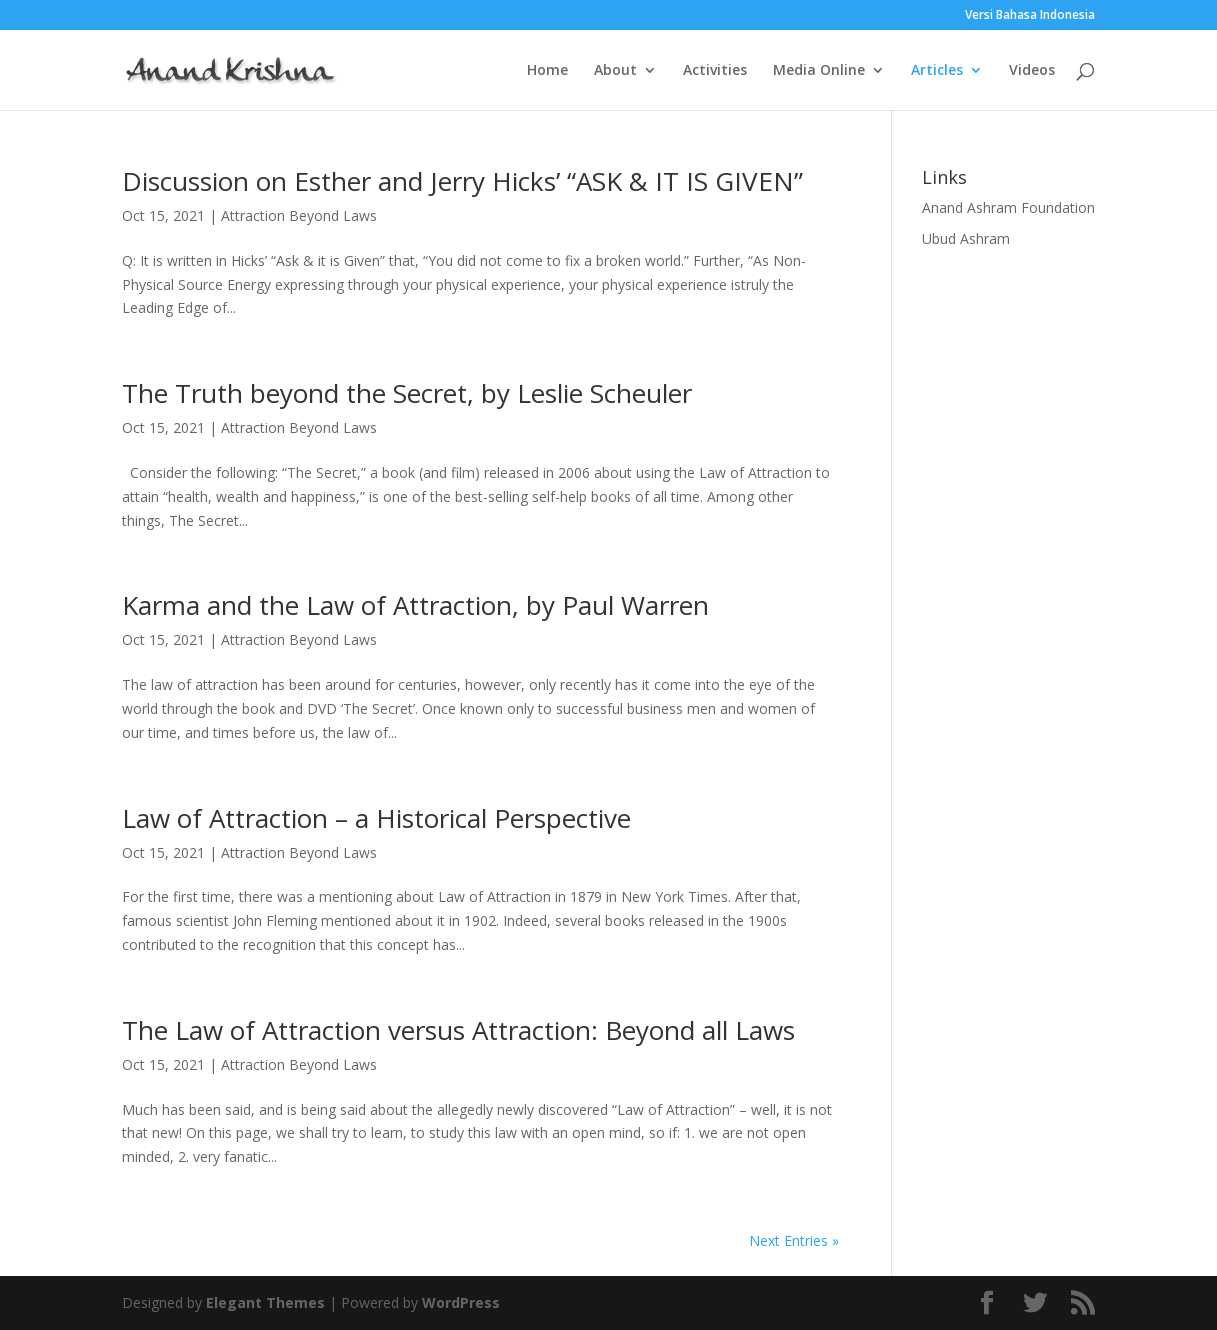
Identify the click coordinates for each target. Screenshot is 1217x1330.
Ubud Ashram (966, 238)
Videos (1032, 71)
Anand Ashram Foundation (1008, 207)
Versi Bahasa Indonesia (1030, 16)
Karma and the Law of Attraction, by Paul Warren (415, 605)
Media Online (819, 71)
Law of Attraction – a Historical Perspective (376, 818)
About (615, 71)
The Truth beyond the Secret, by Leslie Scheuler (407, 393)
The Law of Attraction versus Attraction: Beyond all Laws (458, 1030)
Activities (715, 71)
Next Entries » (794, 1240)
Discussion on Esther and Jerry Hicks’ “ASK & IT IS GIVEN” (462, 181)
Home (547, 71)
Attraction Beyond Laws (299, 215)
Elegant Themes (265, 1302)
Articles (937, 71)
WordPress (461, 1302)
